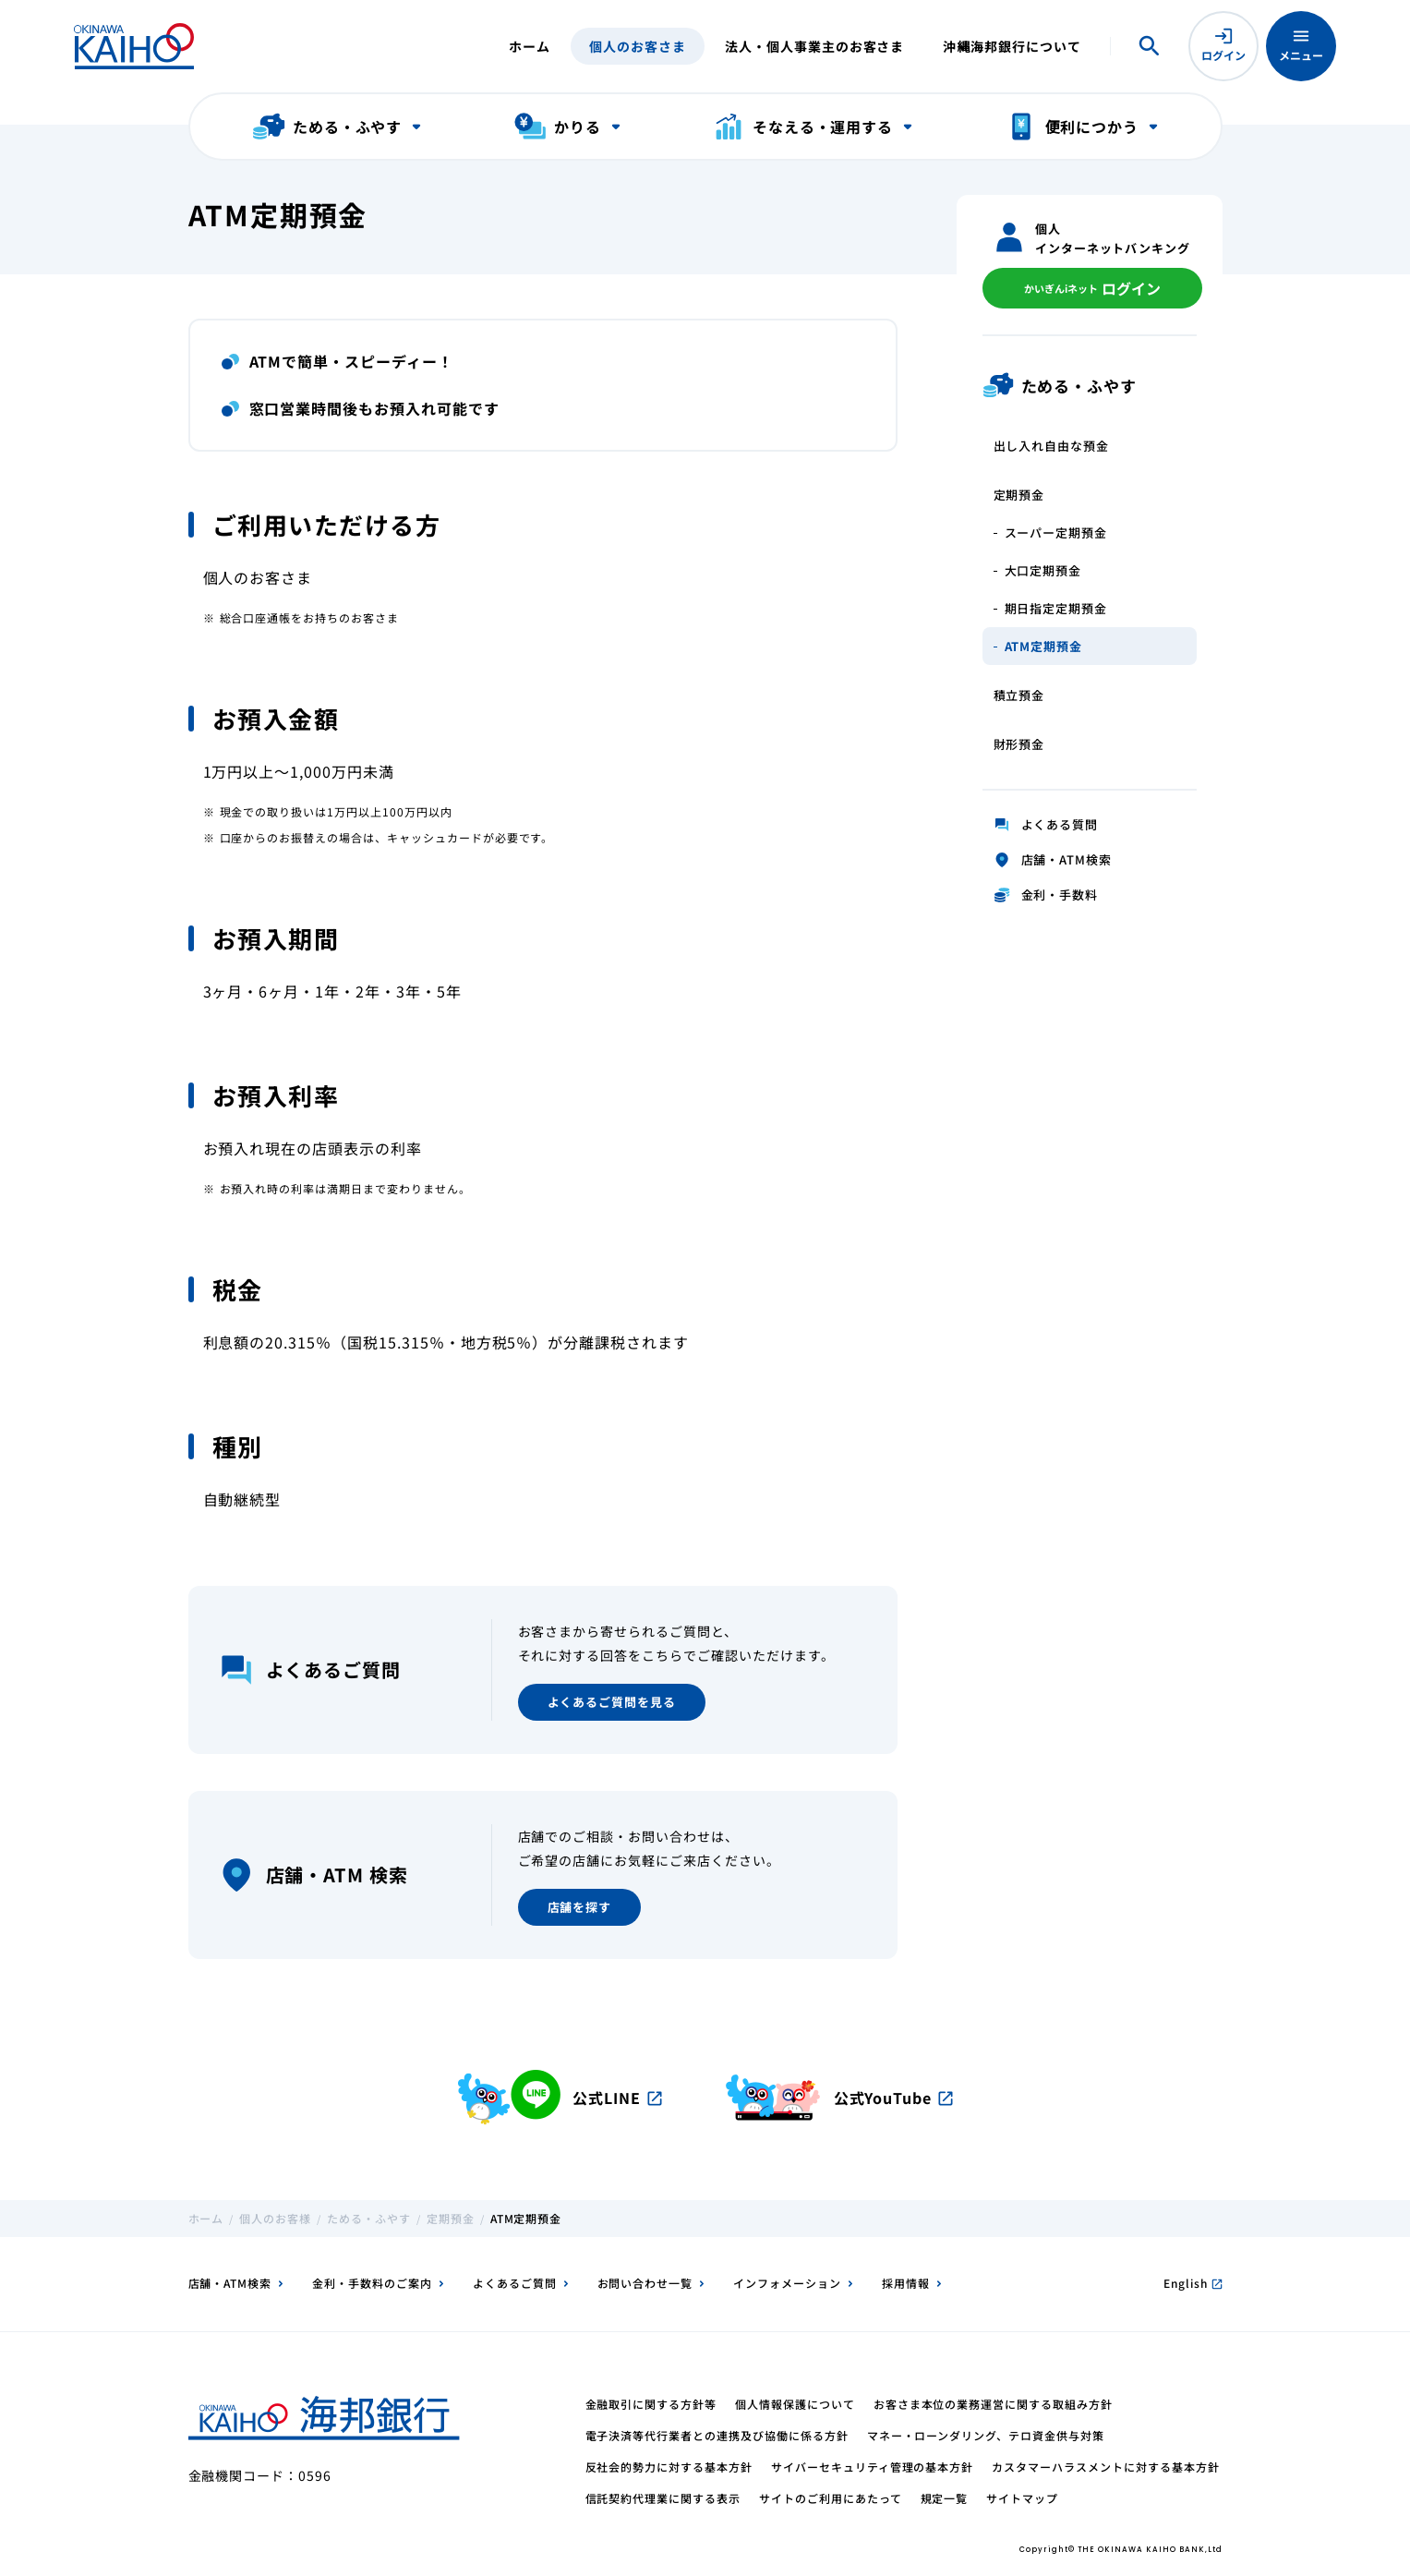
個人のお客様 (275, 2218)
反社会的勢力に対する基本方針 (669, 2466)
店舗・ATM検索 (230, 2283)
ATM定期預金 (1044, 646)
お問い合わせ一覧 (645, 2283)
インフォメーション (787, 2283)
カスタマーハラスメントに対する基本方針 (1105, 2466)
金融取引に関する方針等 (651, 2404)
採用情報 (906, 2283)
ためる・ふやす (369, 2218)
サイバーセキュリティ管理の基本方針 (872, 2466)
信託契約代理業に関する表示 (663, 2498)
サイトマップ (1022, 2498)
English (1193, 2283)
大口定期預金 (1043, 570)
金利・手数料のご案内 (372, 2283)
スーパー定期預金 (1056, 532)
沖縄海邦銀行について (1012, 46)
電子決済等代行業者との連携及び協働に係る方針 (717, 2435)
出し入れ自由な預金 (1052, 445)
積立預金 (1019, 695)
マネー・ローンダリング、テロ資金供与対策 (985, 2435)
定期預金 (1019, 494)
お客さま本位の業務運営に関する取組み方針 (993, 2404)
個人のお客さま (637, 46)
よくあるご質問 (515, 2283)
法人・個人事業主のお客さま (814, 46)
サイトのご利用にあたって (830, 2498)
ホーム (529, 46)
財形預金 (1019, 744)
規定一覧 (945, 2498)
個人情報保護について (795, 2404)
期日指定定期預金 (1056, 608)
